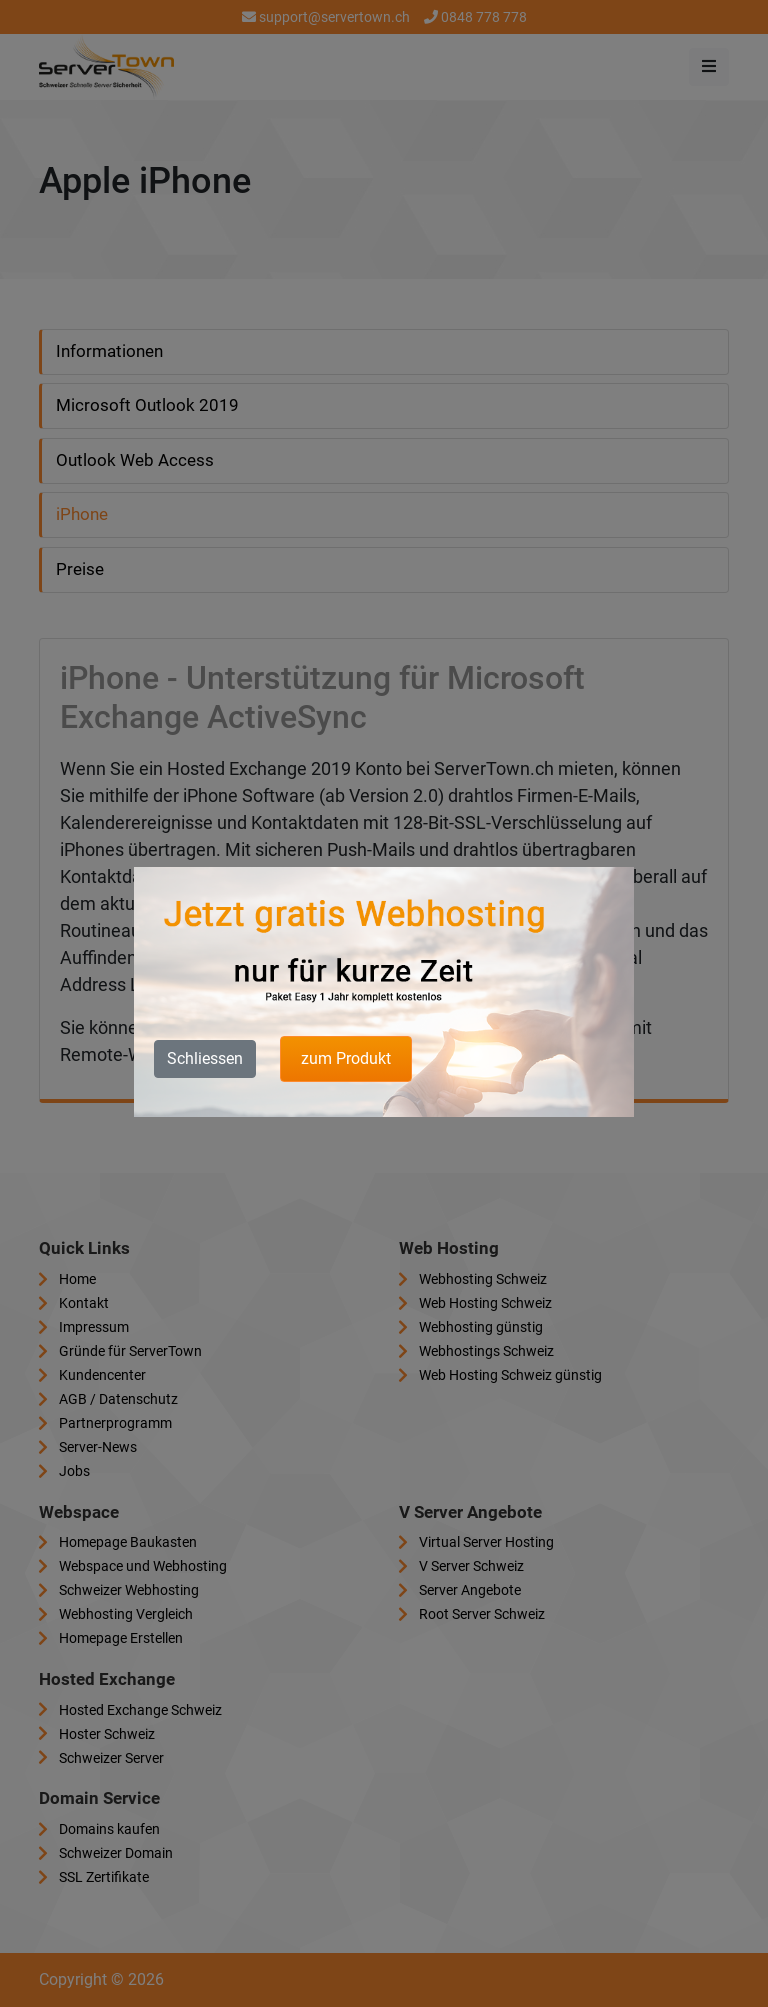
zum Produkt (346, 1058)
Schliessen (205, 1058)
